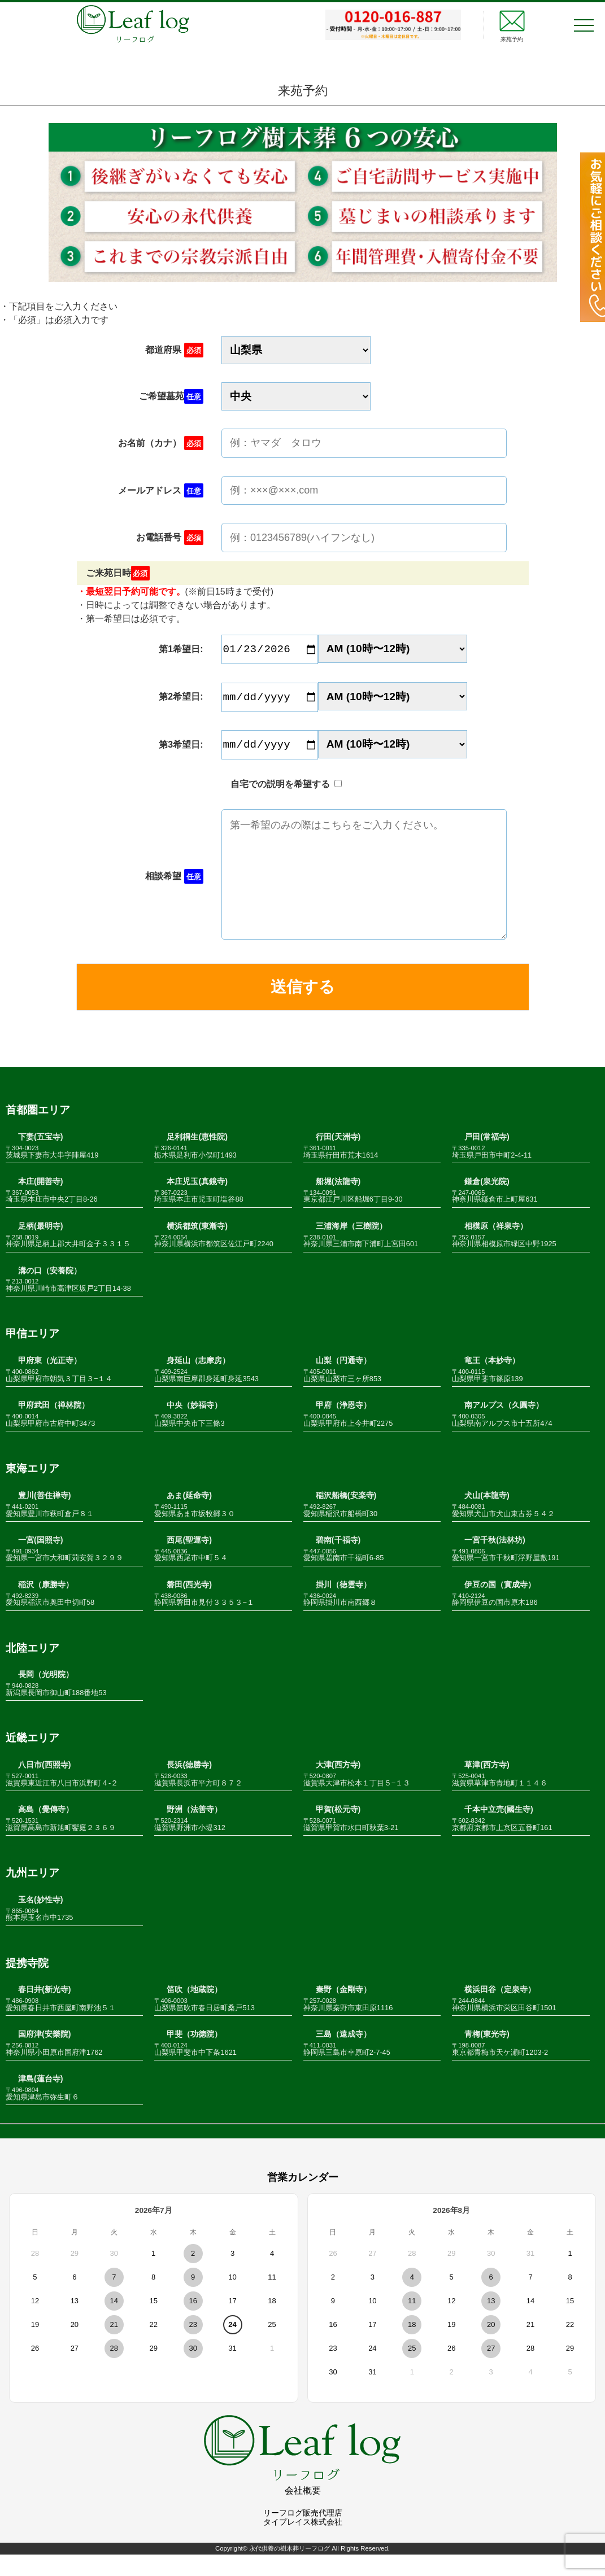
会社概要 (303, 2512)
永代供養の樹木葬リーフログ (289, 2570)
